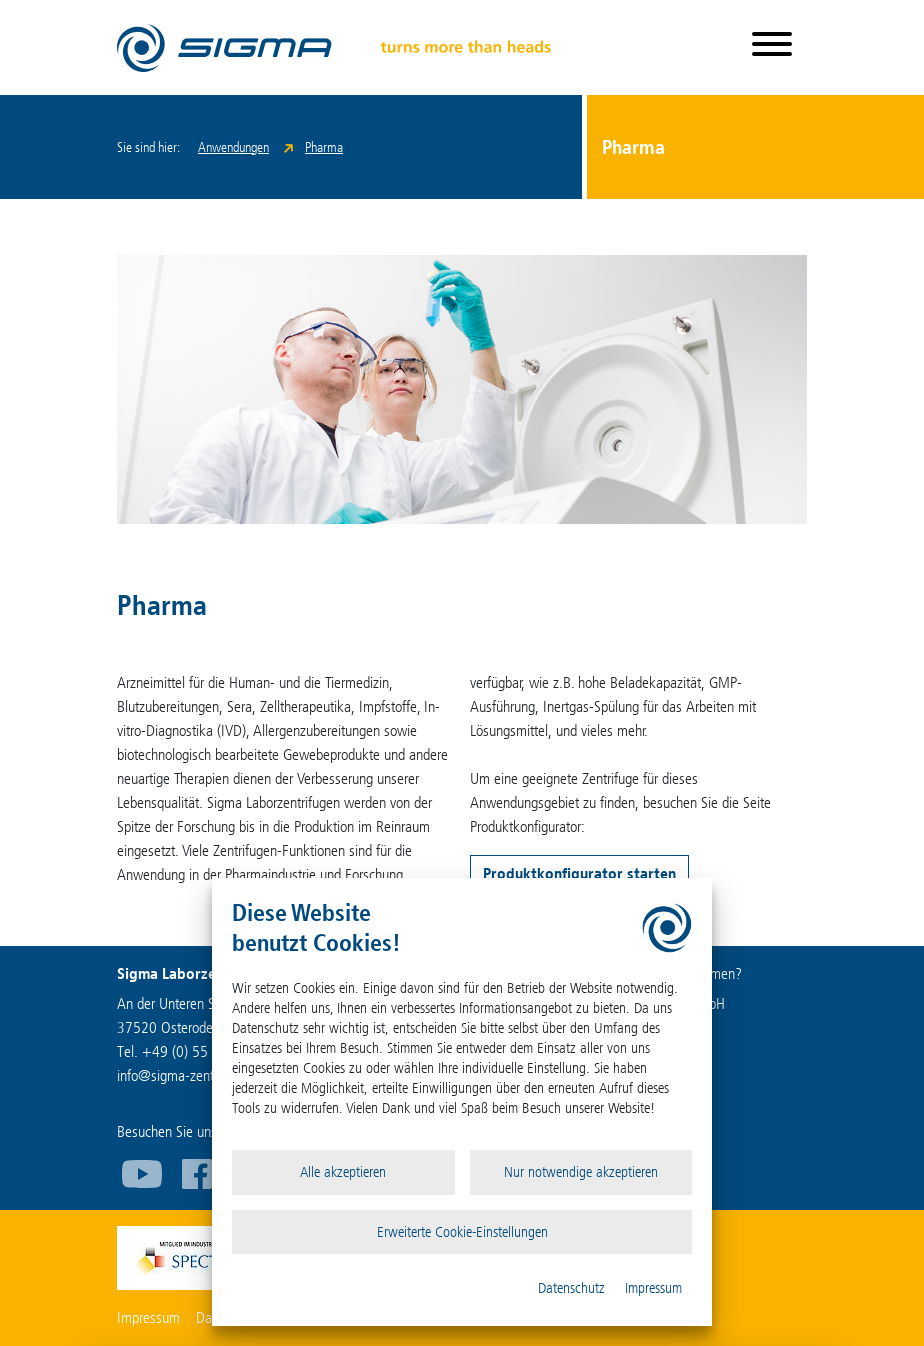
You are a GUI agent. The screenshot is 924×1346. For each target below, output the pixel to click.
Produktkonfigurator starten (579, 873)
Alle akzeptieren (343, 1172)
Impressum (653, 1288)
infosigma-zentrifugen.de (194, 1075)
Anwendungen (233, 147)
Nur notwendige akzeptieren (581, 1172)
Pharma (324, 147)
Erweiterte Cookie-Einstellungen (462, 1232)
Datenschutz (571, 1288)
